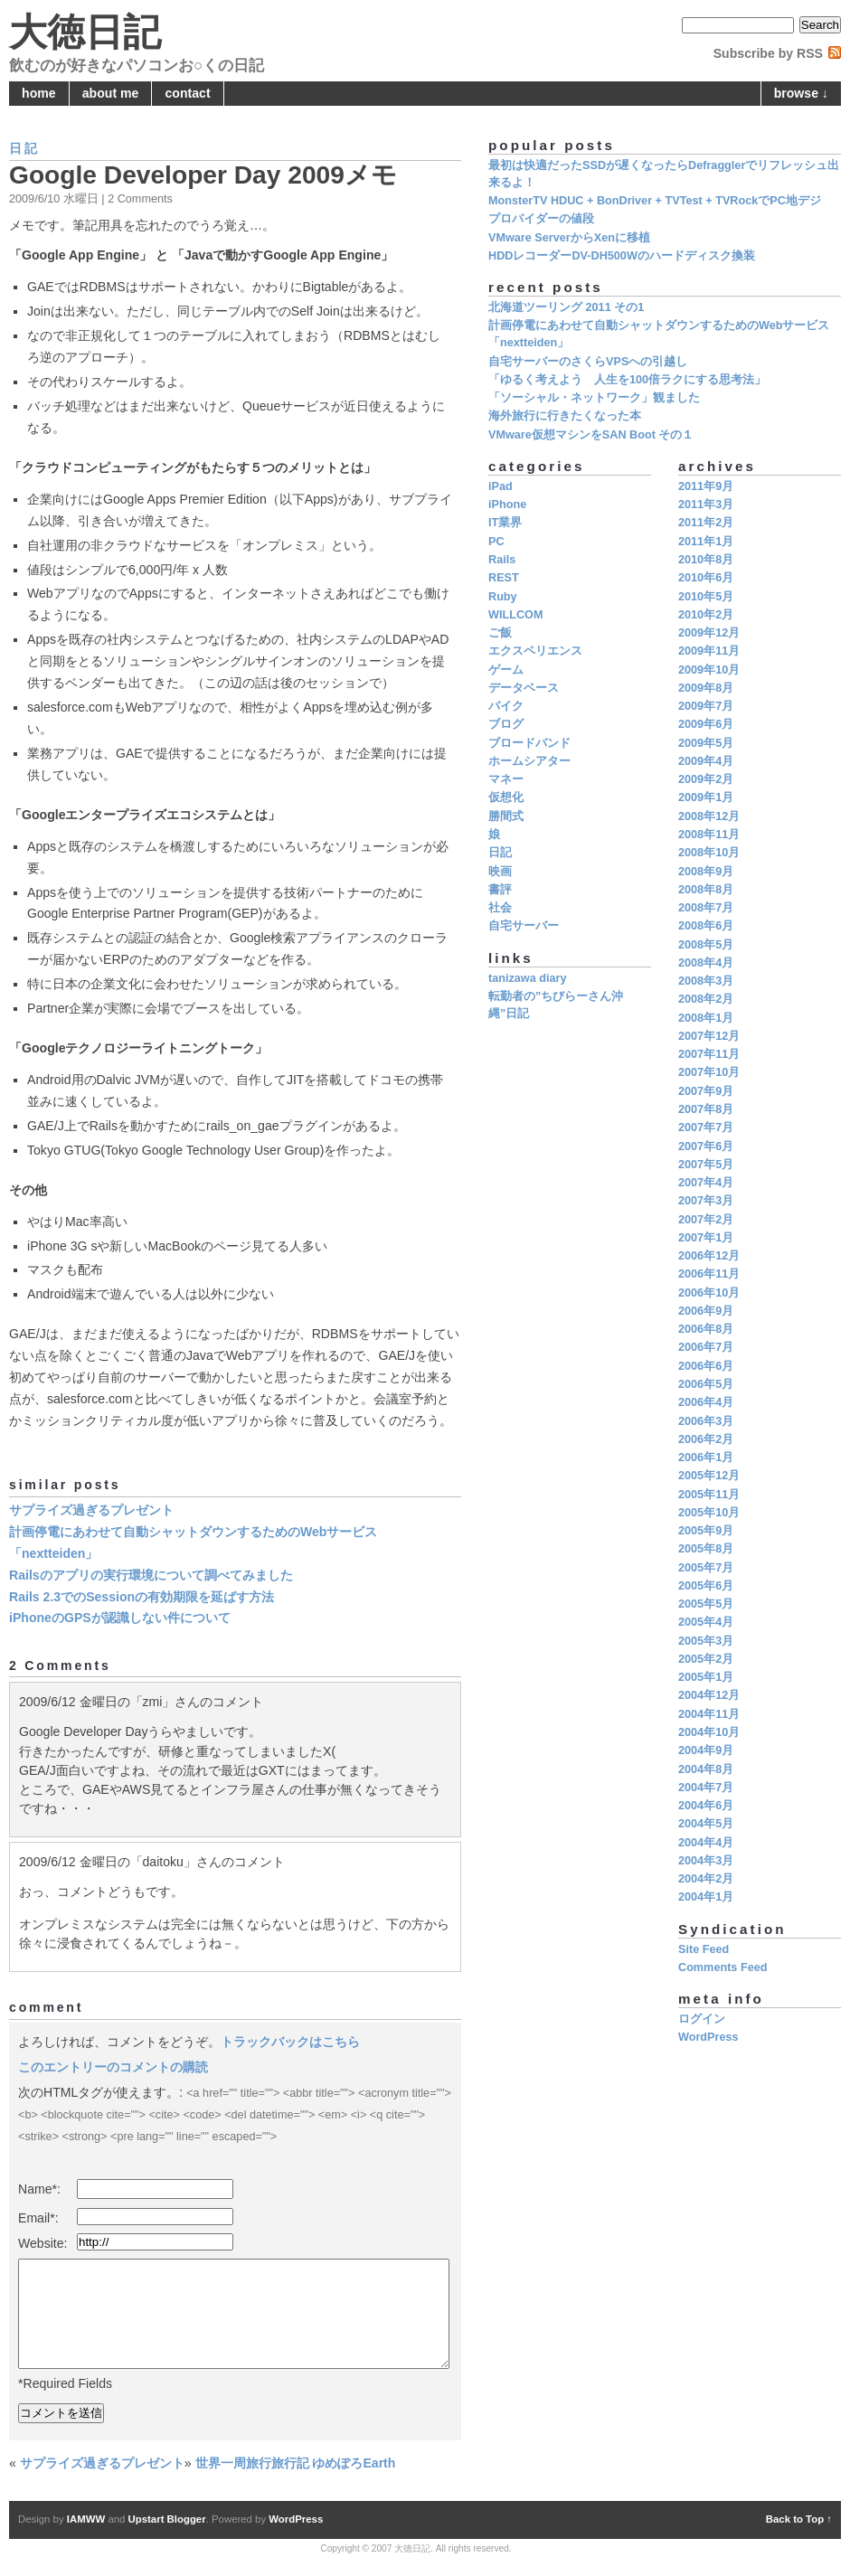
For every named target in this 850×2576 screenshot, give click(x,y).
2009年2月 (705, 779)
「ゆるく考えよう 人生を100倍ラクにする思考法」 (627, 379)
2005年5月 (705, 1604)
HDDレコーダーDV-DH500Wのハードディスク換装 (621, 256)
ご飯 (500, 633)
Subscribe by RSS (768, 53)
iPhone (507, 504)
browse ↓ (801, 93)
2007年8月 (705, 1109)
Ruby (502, 596)
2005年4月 (705, 1622)
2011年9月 (705, 486)
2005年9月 (705, 1530)
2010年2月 (705, 615)
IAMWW (86, 2519)
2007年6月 (705, 1146)
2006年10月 (709, 1293)
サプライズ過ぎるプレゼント (91, 1510)
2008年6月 (705, 926)
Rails (501, 559)
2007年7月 (705, 1127)
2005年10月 (709, 1512)
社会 (500, 907)
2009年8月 (705, 688)
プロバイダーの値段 (541, 218)
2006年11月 (709, 1274)
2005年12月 (709, 1475)
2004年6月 (705, 1805)
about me (110, 93)
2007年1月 (705, 1237)
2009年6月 (705, 724)
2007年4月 (705, 1182)
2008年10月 (709, 852)
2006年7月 (705, 1347)
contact (188, 93)
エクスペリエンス (535, 651)
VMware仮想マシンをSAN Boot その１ (591, 435)
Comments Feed (722, 1967)
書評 (500, 889)
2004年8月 (705, 1769)
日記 (24, 148)
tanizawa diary (527, 978)
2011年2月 (705, 522)
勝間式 (506, 816)
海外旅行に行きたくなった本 (564, 416)
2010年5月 (705, 596)
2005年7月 (705, 1568)
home (39, 93)
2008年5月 (705, 945)
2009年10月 (709, 670)
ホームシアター (529, 761)
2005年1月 (705, 1677)
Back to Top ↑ (799, 2519)
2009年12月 (709, 633)
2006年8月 (705, 1329)
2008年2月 (705, 999)
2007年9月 (705, 1091)
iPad (500, 486)
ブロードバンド (529, 743)
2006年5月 (705, 1384)
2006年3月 (705, 1421)
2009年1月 (705, 797)
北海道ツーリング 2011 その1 (566, 307)
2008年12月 (709, 816)
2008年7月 (705, 907)
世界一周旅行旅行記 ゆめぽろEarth (295, 2463)
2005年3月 (705, 1641)
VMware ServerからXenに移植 (569, 237)
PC (496, 541)
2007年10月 (709, 1072)
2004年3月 (705, 1860)
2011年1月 (705, 541)
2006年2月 (705, 1439)
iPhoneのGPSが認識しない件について (120, 1617)
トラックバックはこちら (290, 2041)
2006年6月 (705, 1366)
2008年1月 (705, 1018)
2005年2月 (705, 1659)
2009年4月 (705, 761)
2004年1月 (705, 1897)
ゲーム (506, 670)
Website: (43, 2243)
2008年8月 (705, 889)
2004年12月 (709, 1695)
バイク (506, 706)
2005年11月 (709, 1494)
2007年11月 (709, 1054)
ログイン (701, 2019)
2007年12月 (709, 1036)
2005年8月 (705, 1549)
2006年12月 (709, 1256)
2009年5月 (705, 743)
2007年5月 (705, 1164)
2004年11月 (709, 1714)
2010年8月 (705, 559)
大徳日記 (85, 32)
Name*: (39, 2189)
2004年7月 (705, 1787)
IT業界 (505, 522)
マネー (506, 779)
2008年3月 (705, 981)
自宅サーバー (523, 926)
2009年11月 (709, 651)
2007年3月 (705, 1200)
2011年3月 (705, 504)
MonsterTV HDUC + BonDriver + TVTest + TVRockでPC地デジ (654, 200)
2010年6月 (705, 577)
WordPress (708, 2037)
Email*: (38, 2218)
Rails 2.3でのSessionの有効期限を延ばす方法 (141, 1597)
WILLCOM (515, 615)
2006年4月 (705, 1402)
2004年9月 (705, 1750)
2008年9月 (705, 871)
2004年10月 (709, 1732)
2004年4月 (705, 1842)
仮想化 (506, 797)
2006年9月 (705, 1311)
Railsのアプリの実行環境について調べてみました (151, 1575)
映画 (500, 871)
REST (503, 577)
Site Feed (703, 1949)
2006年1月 (705, 1457)
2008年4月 (705, 963)
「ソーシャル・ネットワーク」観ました (594, 398)
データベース (523, 688)
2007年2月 (705, 1219)
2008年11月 (709, 834)
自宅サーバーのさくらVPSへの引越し (587, 361)
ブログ (506, 724)
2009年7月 (705, 706)
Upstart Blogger (167, 2519)
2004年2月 (705, 1879)
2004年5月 (705, 1823)
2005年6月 (705, 1586)
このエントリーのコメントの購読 (113, 2067)
